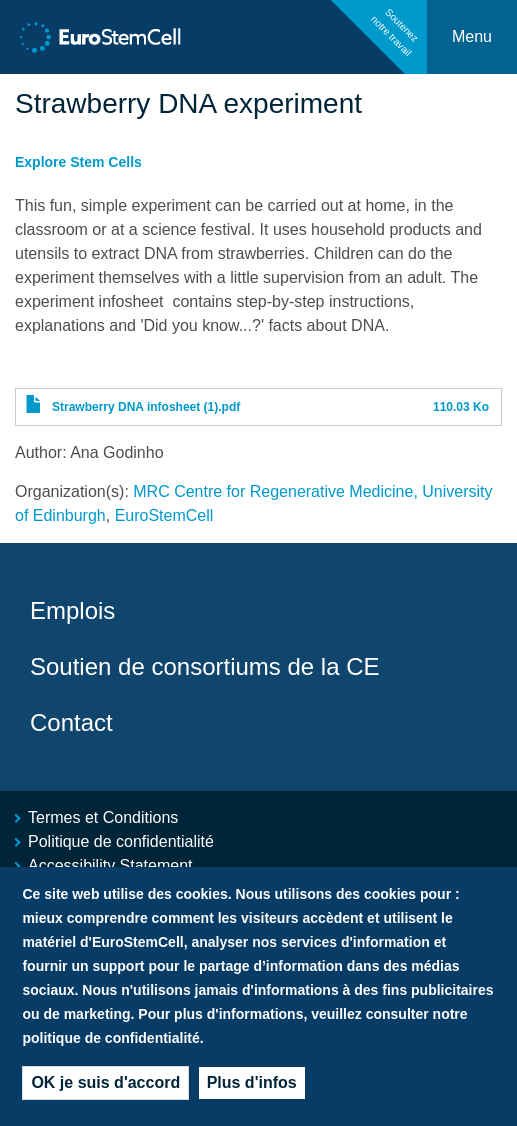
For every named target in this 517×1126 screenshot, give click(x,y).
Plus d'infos (252, 1087)
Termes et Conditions (103, 817)
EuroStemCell (164, 515)
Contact (71, 722)
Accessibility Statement (110, 865)
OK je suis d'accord (105, 1087)
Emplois (72, 610)
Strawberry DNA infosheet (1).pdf (146, 407)
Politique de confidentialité (121, 841)
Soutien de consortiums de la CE (205, 666)
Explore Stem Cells (78, 162)
